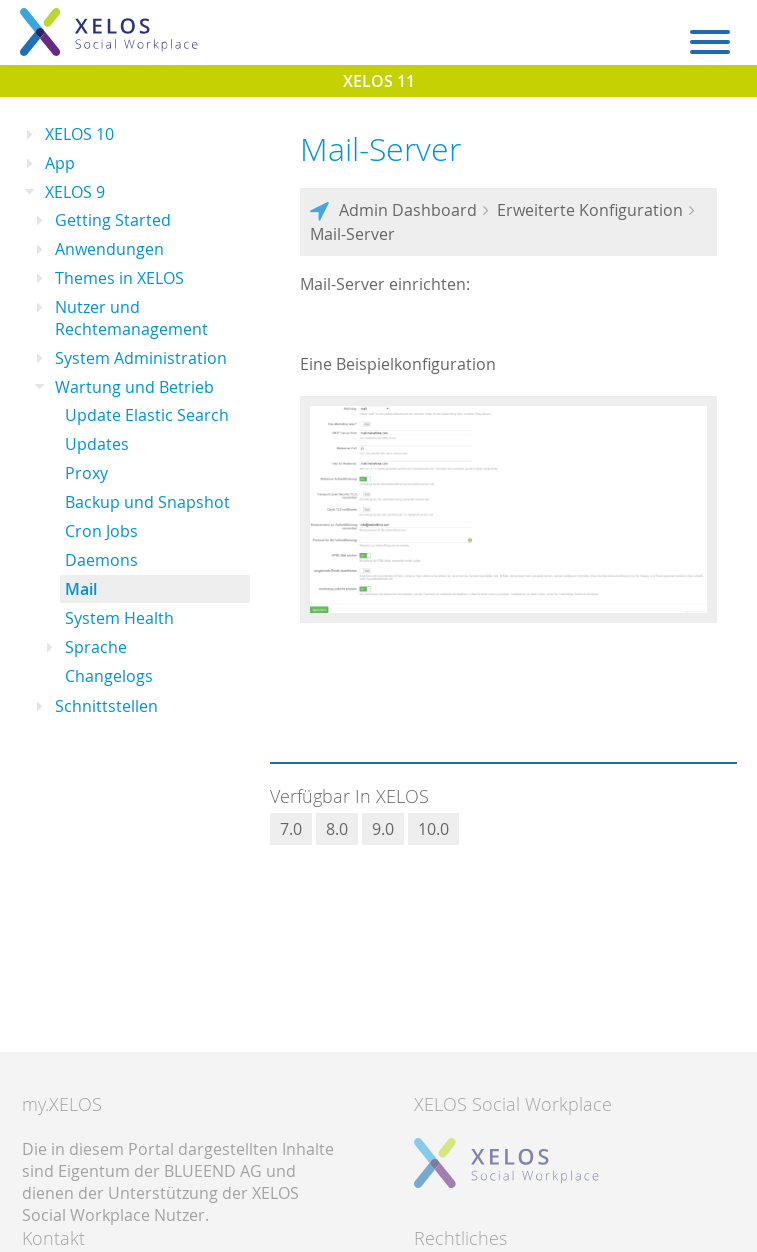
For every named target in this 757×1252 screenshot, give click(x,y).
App (60, 163)
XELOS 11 (379, 81)
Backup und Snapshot (147, 502)
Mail (81, 589)
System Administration (141, 358)
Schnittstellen (106, 706)
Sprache (96, 647)
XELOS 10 (79, 134)
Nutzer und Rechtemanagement (131, 318)
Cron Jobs (101, 531)
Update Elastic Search (147, 415)
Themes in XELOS (119, 278)
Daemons (101, 560)
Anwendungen (109, 249)
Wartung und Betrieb (134, 387)
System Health (119, 618)
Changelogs (109, 676)
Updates (97, 444)
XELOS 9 (75, 192)
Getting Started (113, 220)
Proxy (86, 473)
